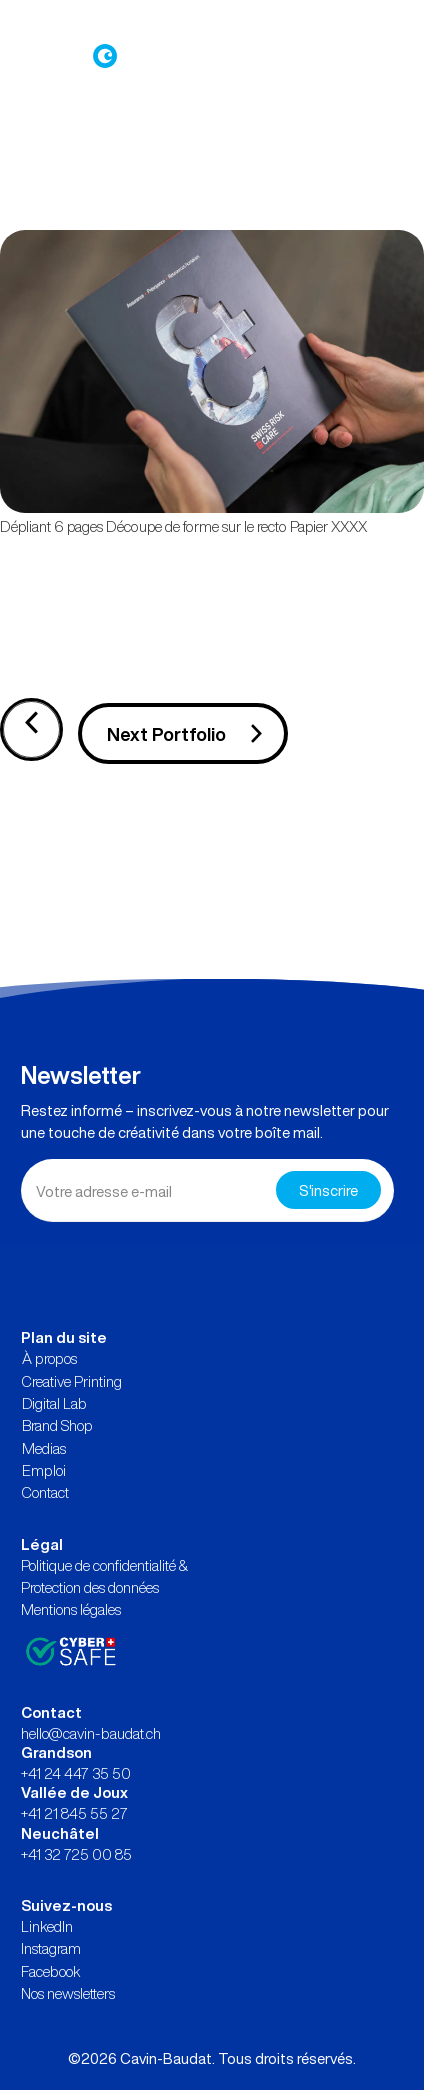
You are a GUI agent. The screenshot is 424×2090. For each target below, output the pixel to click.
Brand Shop (57, 1425)
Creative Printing (72, 1381)
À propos (49, 1358)
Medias (44, 1448)
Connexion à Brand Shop (96, 21)
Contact (45, 1492)
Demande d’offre (249, 21)
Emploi (44, 1470)
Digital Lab (54, 1403)
